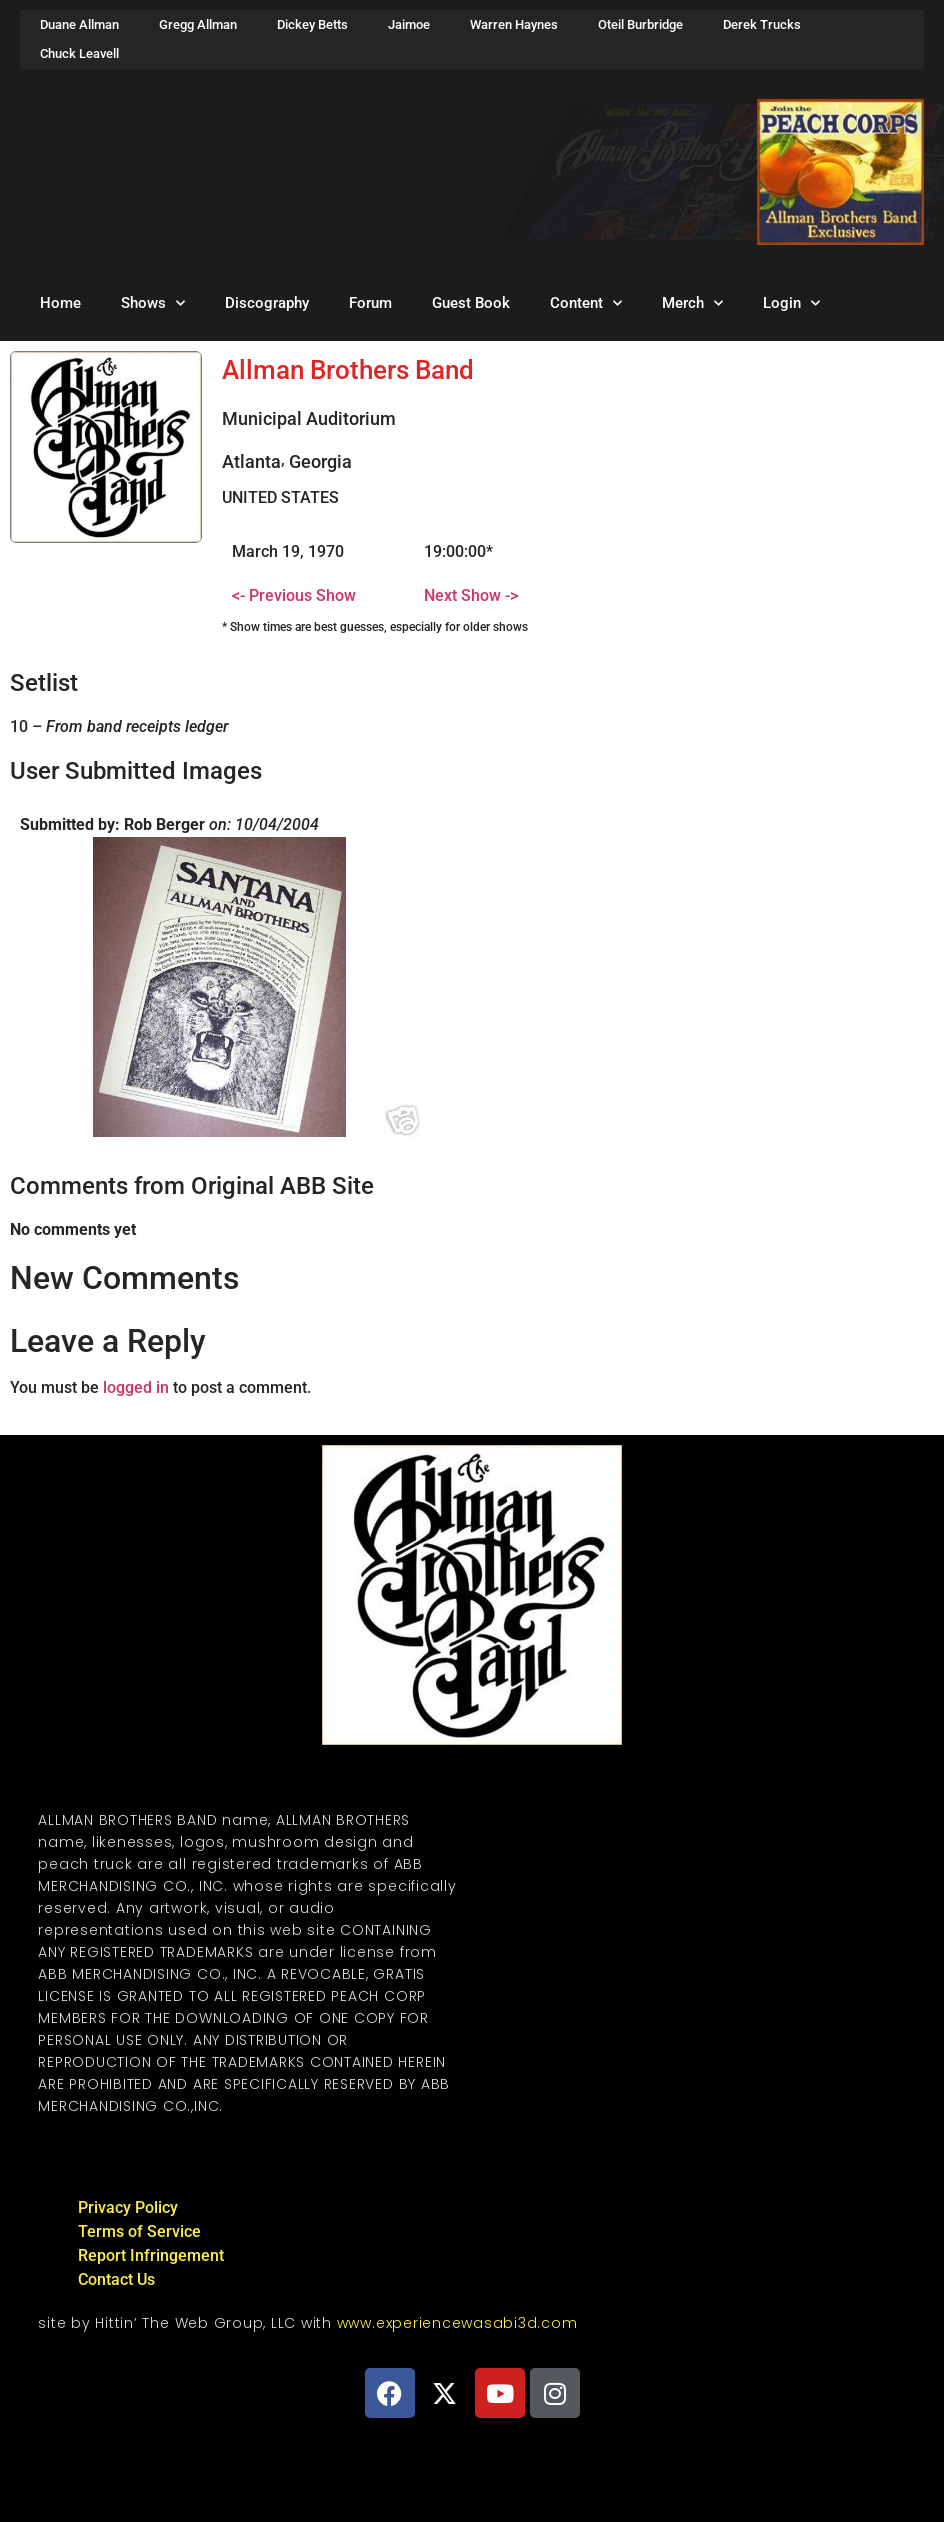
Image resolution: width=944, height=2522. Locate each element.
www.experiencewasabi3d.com (457, 2323)
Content (586, 303)
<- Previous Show (294, 595)
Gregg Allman (198, 24)
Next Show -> (471, 595)
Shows (153, 303)
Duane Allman (79, 24)
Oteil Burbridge (640, 24)
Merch (692, 303)
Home (60, 303)
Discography (267, 303)
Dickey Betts (312, 24)
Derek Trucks (762, 24)
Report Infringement (151, 2255)
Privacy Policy (128, 2207)
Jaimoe (409, 24)
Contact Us (116, 2279)
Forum (370, 303)
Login (791, 303)
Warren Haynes (514, 24)
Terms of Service (139, 2231)
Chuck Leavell (79, 53)
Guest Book (471, 303)
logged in (136, 1387)
